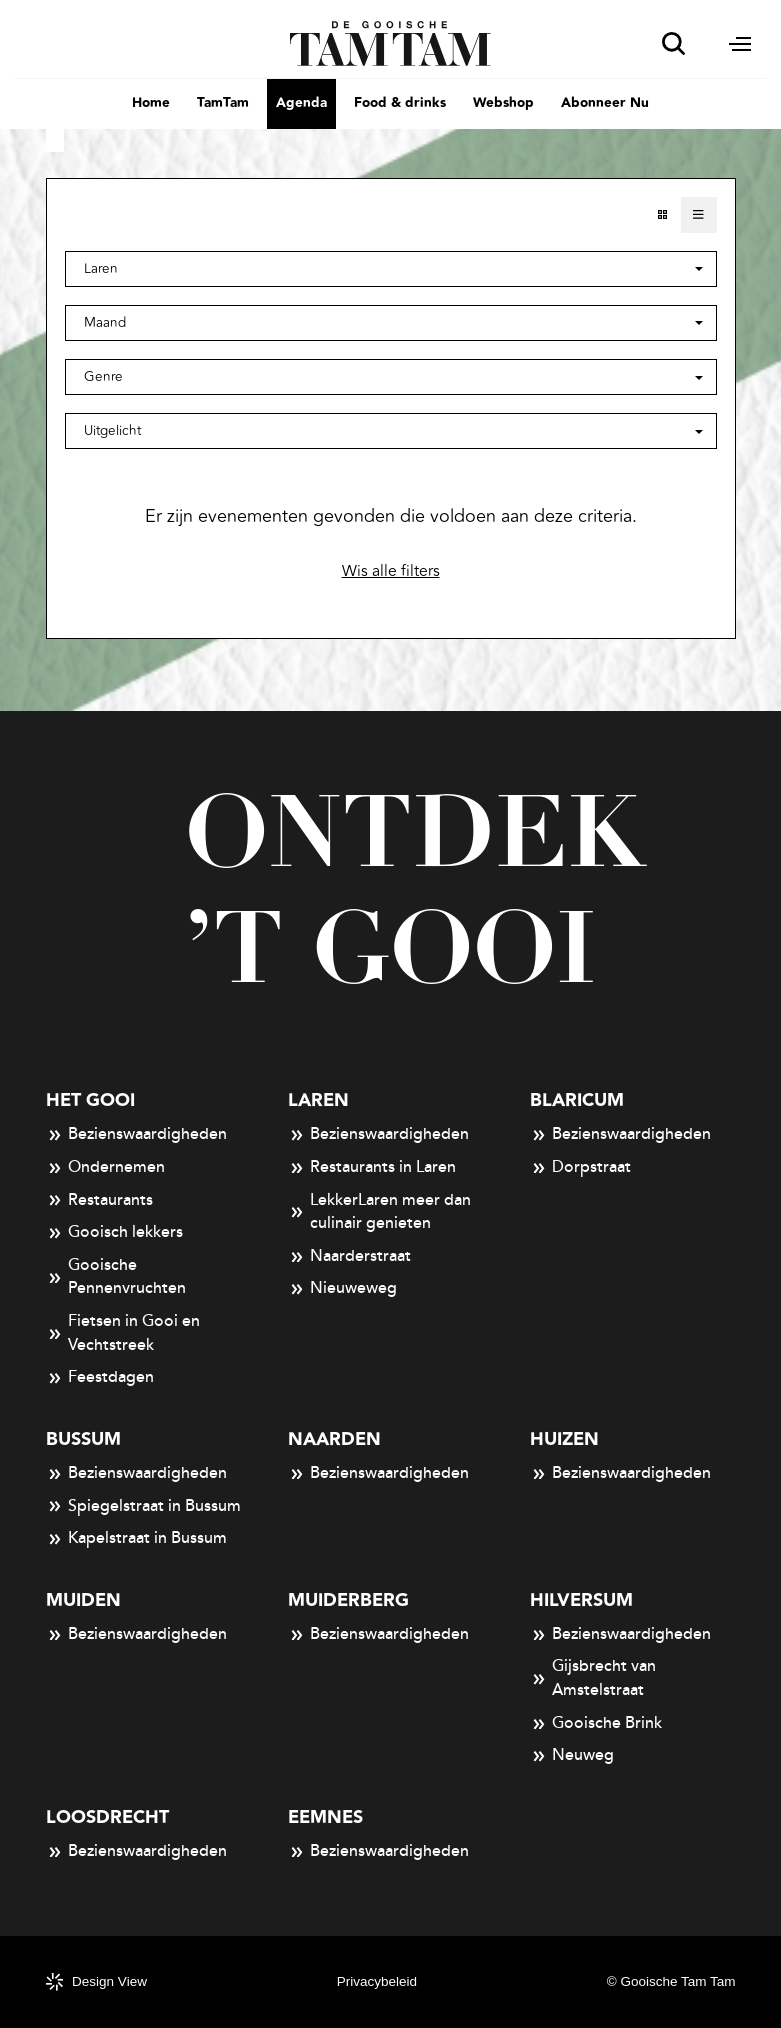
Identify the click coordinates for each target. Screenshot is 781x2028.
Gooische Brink (596, 1724)
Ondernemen (106, 1168)
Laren (318, 1100)
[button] (391, 323)
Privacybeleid (377, 1981)
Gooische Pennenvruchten (116, 1277)
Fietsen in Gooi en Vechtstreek (123, 1333)
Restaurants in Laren (372, 1168)
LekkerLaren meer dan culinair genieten (380, 1212)
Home (151, 103)
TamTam (223, 103)
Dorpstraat (581, 1168)
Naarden (334, 1439)
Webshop (503, 103)
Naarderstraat (350, 1257)
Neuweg (572, 1756)
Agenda (301, 103)
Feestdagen (100, 1378)
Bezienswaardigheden (137, 1135)
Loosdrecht (107, 1817)
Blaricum (577, 1100)
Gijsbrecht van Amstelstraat (593, 1678)
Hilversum (581, 1600)
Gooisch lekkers (115, 1233)
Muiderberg (348, 1600)
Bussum (83, 1439)
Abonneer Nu (605, 103)
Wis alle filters (391, 571)
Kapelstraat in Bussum (137, 1539)
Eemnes (325, 1817)
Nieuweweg (343, 1289)
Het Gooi (90, 1100)
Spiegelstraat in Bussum (144, 1507)
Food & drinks (400, 103)
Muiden (83, 1600)
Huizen (564, 1439)
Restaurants (100, 1201)
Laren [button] (101, 268)
